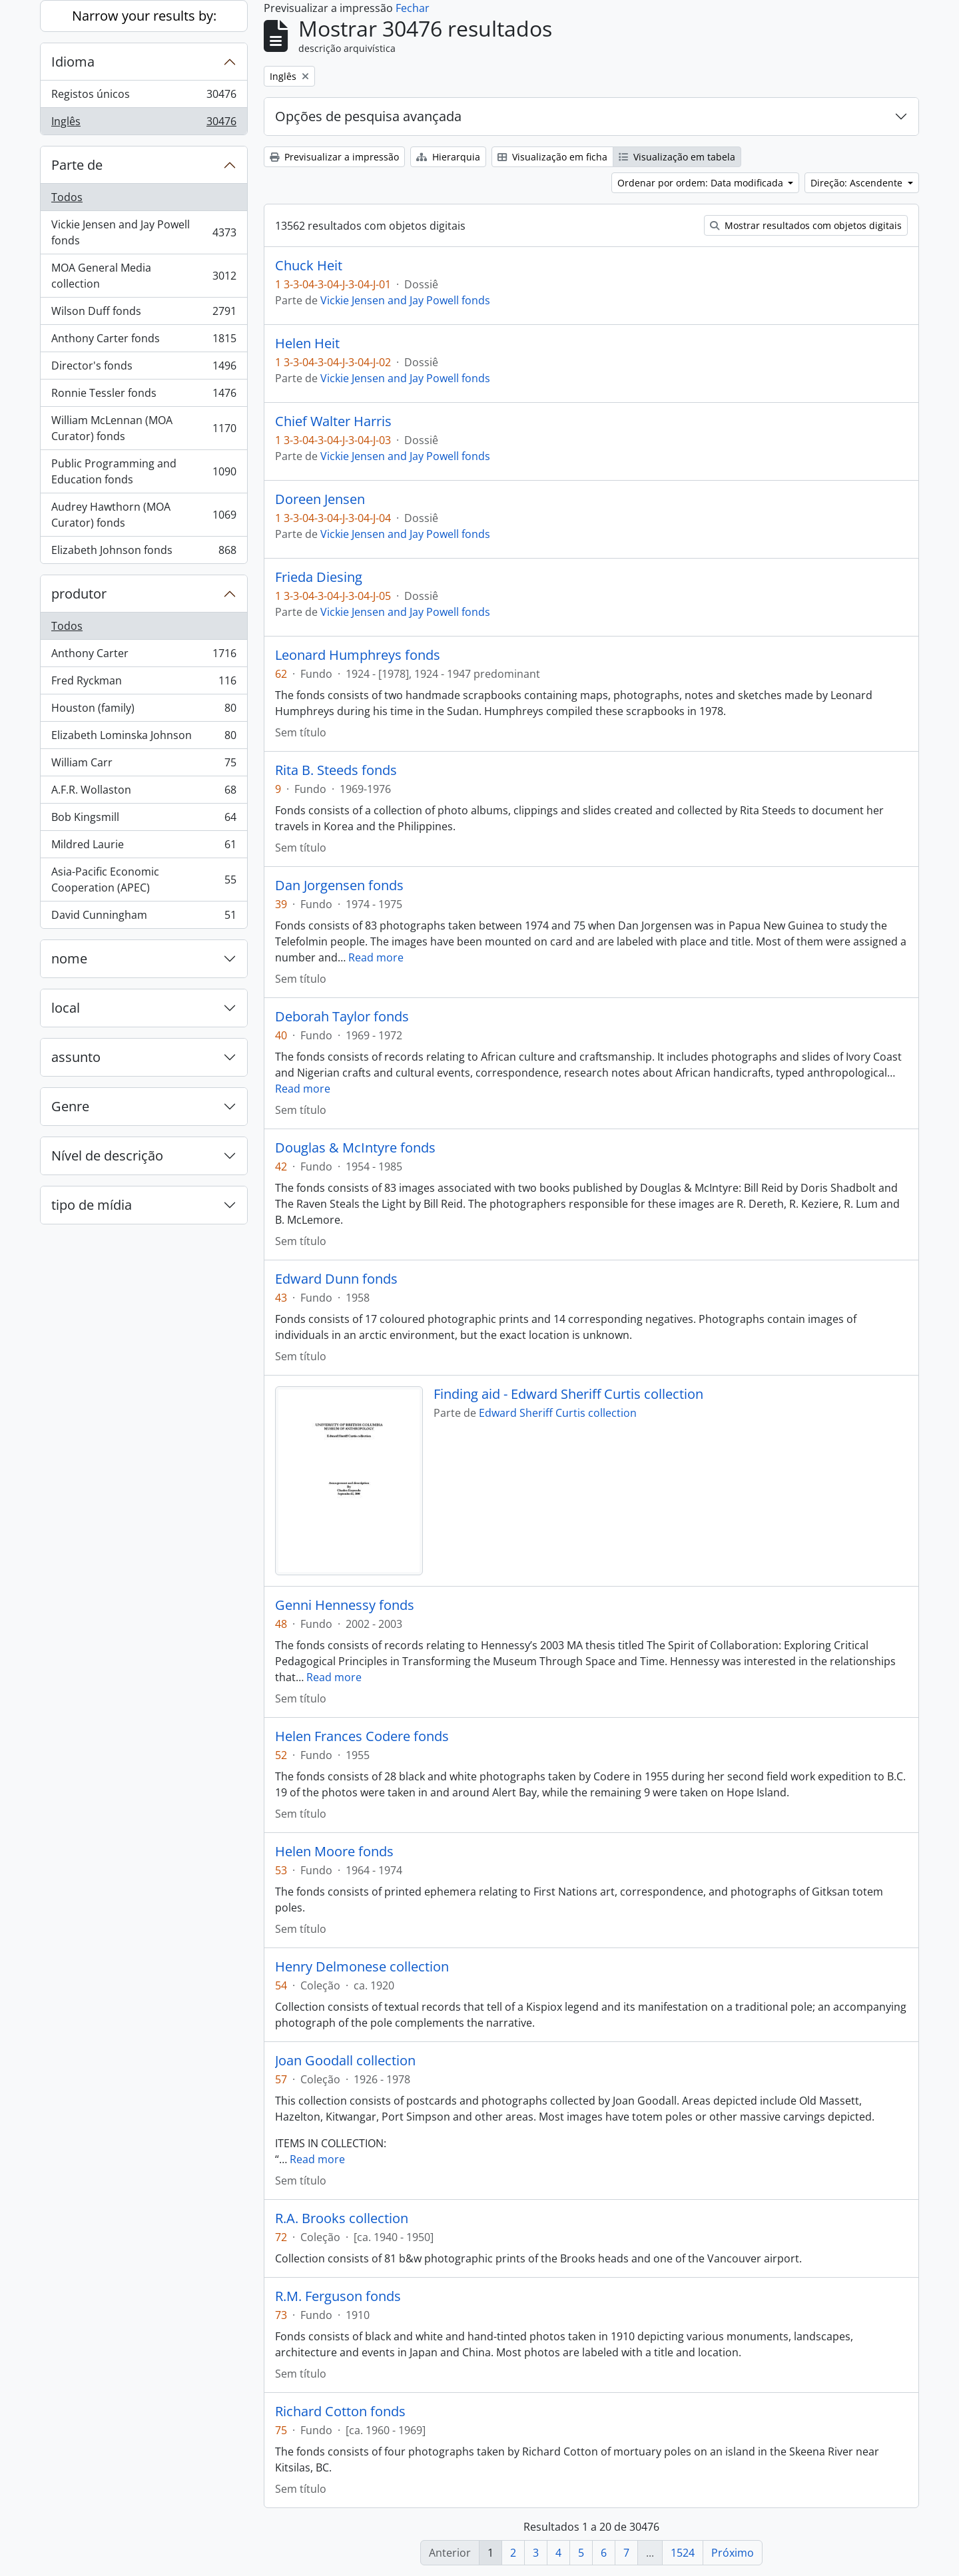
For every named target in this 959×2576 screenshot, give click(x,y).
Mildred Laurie (143, 847)
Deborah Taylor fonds (342, 1017)
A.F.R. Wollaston (143, 793)
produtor (79, 594)
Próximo (732, 2552)
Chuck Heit (308, 266)
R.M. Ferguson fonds (338, 2296)
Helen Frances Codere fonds (362, 1736)
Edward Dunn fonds (336, 1279)
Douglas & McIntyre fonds (355, 1148)
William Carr (143, 765)
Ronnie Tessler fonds (143, 396)
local (65, 1008)
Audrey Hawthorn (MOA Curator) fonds (143, 514)
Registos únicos (143, 97)
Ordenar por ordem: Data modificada (701, 182)
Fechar (413, 8)
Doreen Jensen (320, 499)
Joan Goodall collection (345, 2061)
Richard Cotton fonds (340, 2412)
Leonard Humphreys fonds (357, 655)
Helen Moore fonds (334, 1852)
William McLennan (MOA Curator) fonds (143, 428)
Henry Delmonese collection (362, 1967)
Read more (376, 957)
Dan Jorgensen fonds (339, 886)
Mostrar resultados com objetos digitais (806, 225)
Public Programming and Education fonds (143, 471)
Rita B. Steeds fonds (336, 770)
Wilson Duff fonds (143, 314)
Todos (67, 197)
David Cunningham (143, 917)
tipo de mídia (91, 1205)
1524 (683, 2552)
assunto (76, 1057)
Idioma (73, 62)
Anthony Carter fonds (143, 341)
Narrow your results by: (144, 16)
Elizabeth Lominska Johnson (143, 738)
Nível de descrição (107, 1155)
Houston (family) (143, 711)
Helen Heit (307, 344)
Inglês (143, 123)
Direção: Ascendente (857, 182)
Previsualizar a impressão (334, 156)
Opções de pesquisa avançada (368, 116)
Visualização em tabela (677, 156)
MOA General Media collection (143, 275)
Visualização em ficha (552, 156)
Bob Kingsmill (143, 820)
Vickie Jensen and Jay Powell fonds (143, 232)
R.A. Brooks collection (341, 2218)
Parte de (77, 165)
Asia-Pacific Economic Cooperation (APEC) (143, 879)
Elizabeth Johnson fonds (143, 552)
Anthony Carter (143, 656)
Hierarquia (448, 156)
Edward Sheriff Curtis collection (558, 1413)
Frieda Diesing (318, 577)
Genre (70, 1106)
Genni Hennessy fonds (344, 1605)
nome (69, 958)
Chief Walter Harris (333, 421)
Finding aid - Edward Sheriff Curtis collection (568, 1394)
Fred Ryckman (143, 683)
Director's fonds (143, 369)
